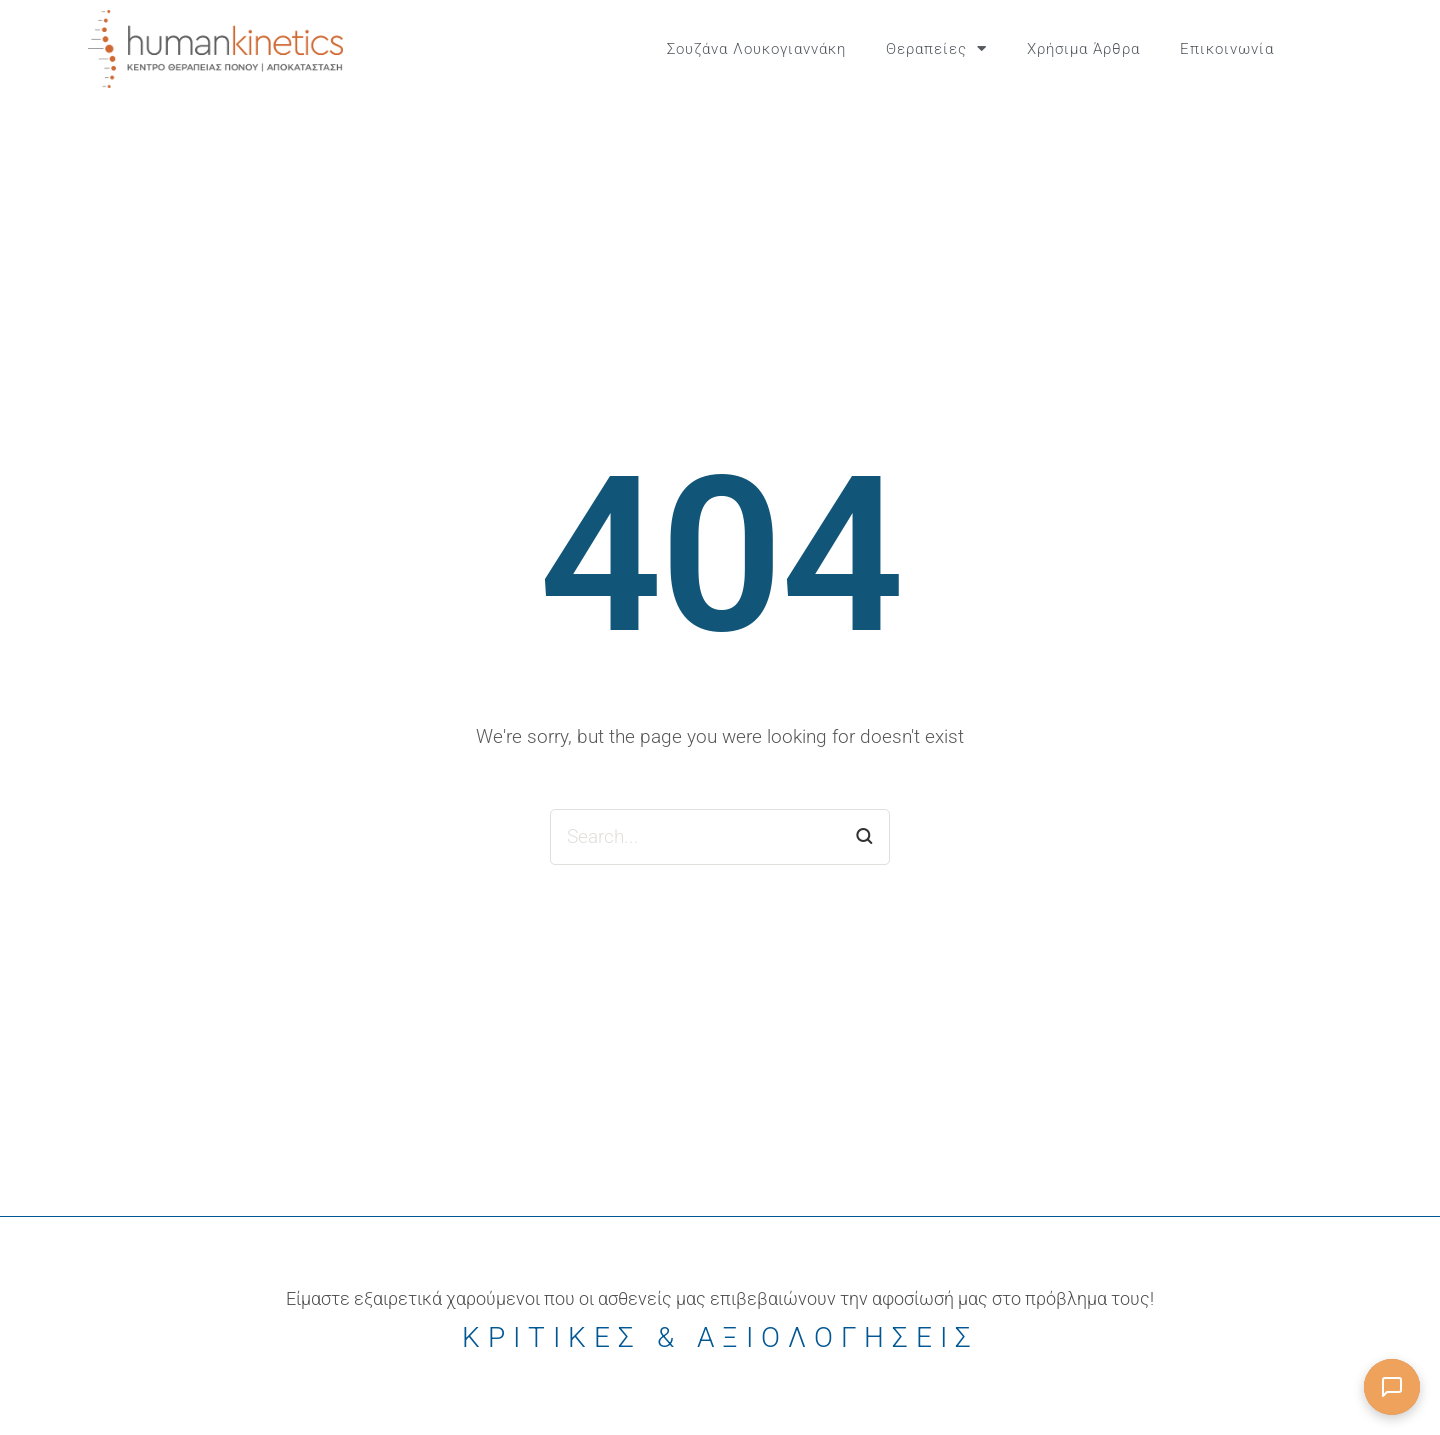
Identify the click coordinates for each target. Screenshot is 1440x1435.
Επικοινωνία (1227, 49)
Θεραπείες (936, 48)
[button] (1340, 49)
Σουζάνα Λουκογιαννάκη (756, 49)
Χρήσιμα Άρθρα (1083, 49)
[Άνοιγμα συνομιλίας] (1392, 1387)
